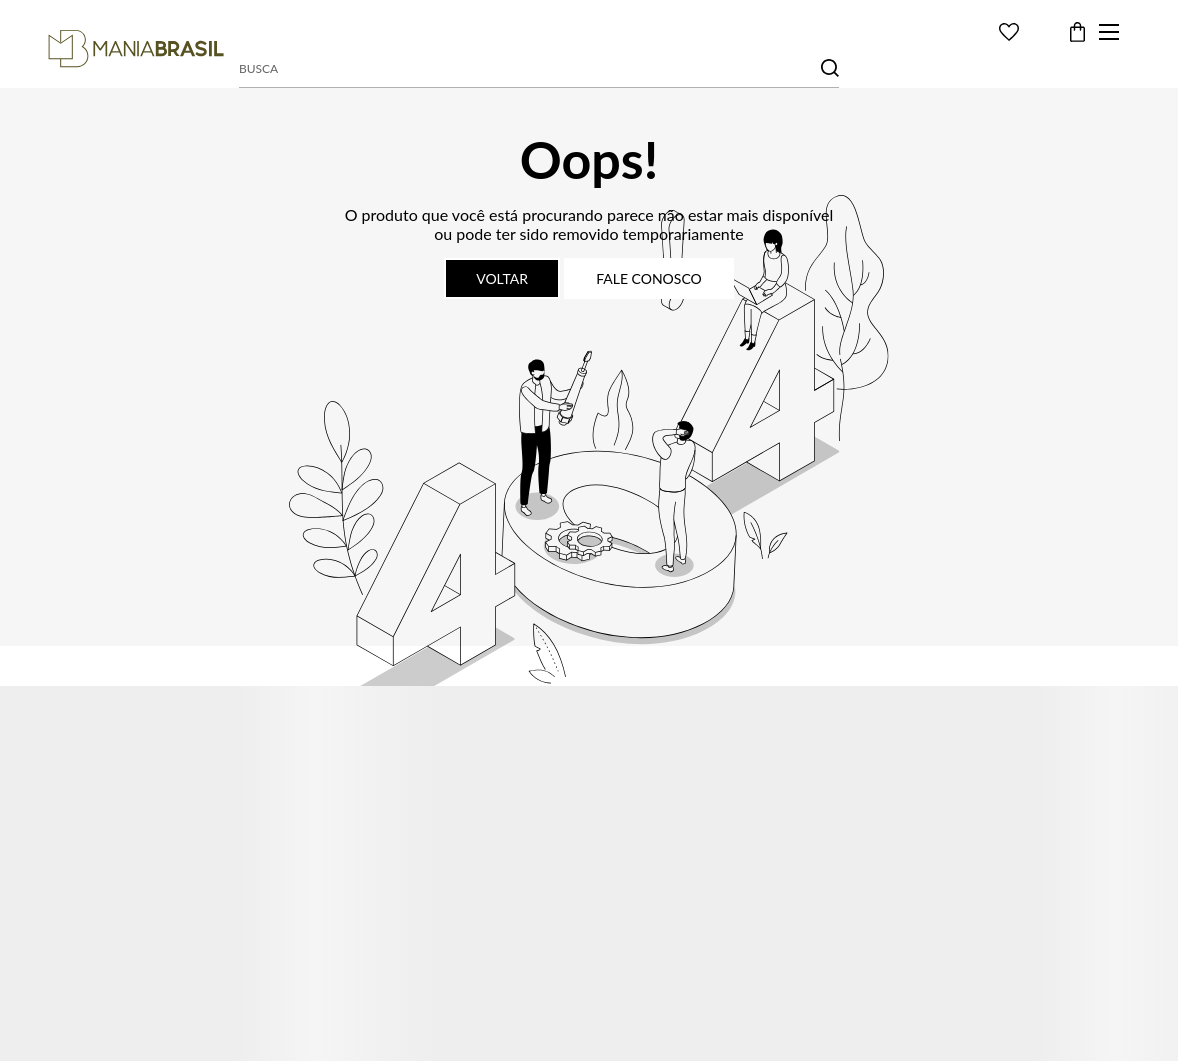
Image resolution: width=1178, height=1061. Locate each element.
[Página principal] (136, 49)
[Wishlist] (1009, 32)
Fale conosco (649, 278)
